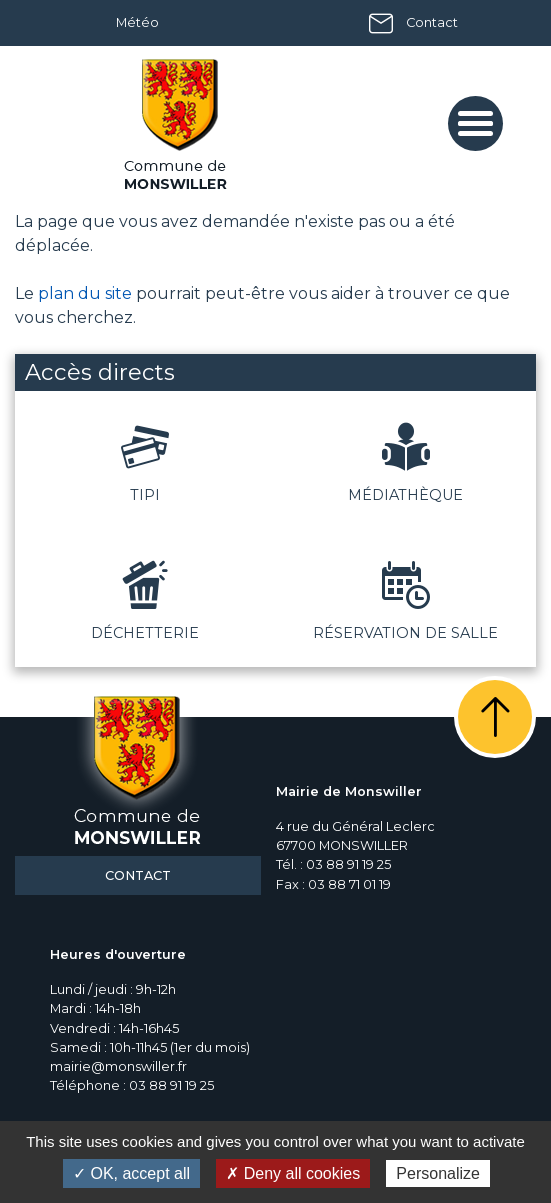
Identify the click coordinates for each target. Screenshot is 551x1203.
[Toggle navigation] (475, 123)
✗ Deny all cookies (293, 1173)
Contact (432, 22)
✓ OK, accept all (131, 1173)
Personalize (438, 1173)
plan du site (85, 293)
